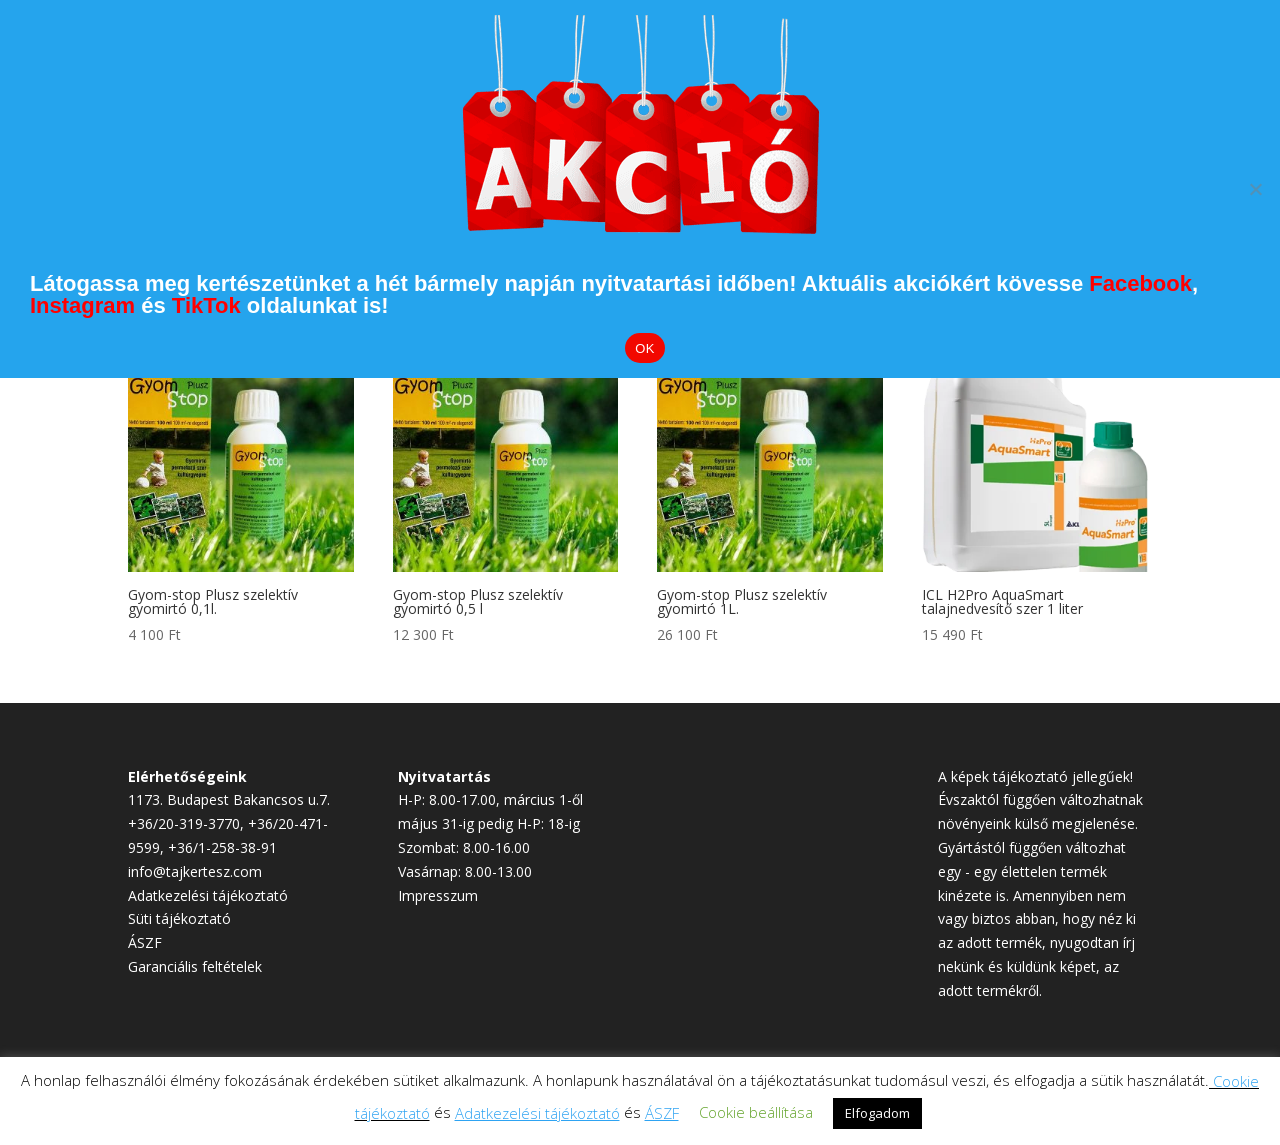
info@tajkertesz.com (195, 871)
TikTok (206, 305)
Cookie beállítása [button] (756, 1112)
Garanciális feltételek (195, 966)
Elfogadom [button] (877, 1113)
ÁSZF (145, 942)
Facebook (1140, 283)
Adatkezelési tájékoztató (208, 895)
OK (644, 348)
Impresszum (438, 895)
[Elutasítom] (1255, 189)
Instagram (82, 305)
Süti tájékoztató (179, 918)
